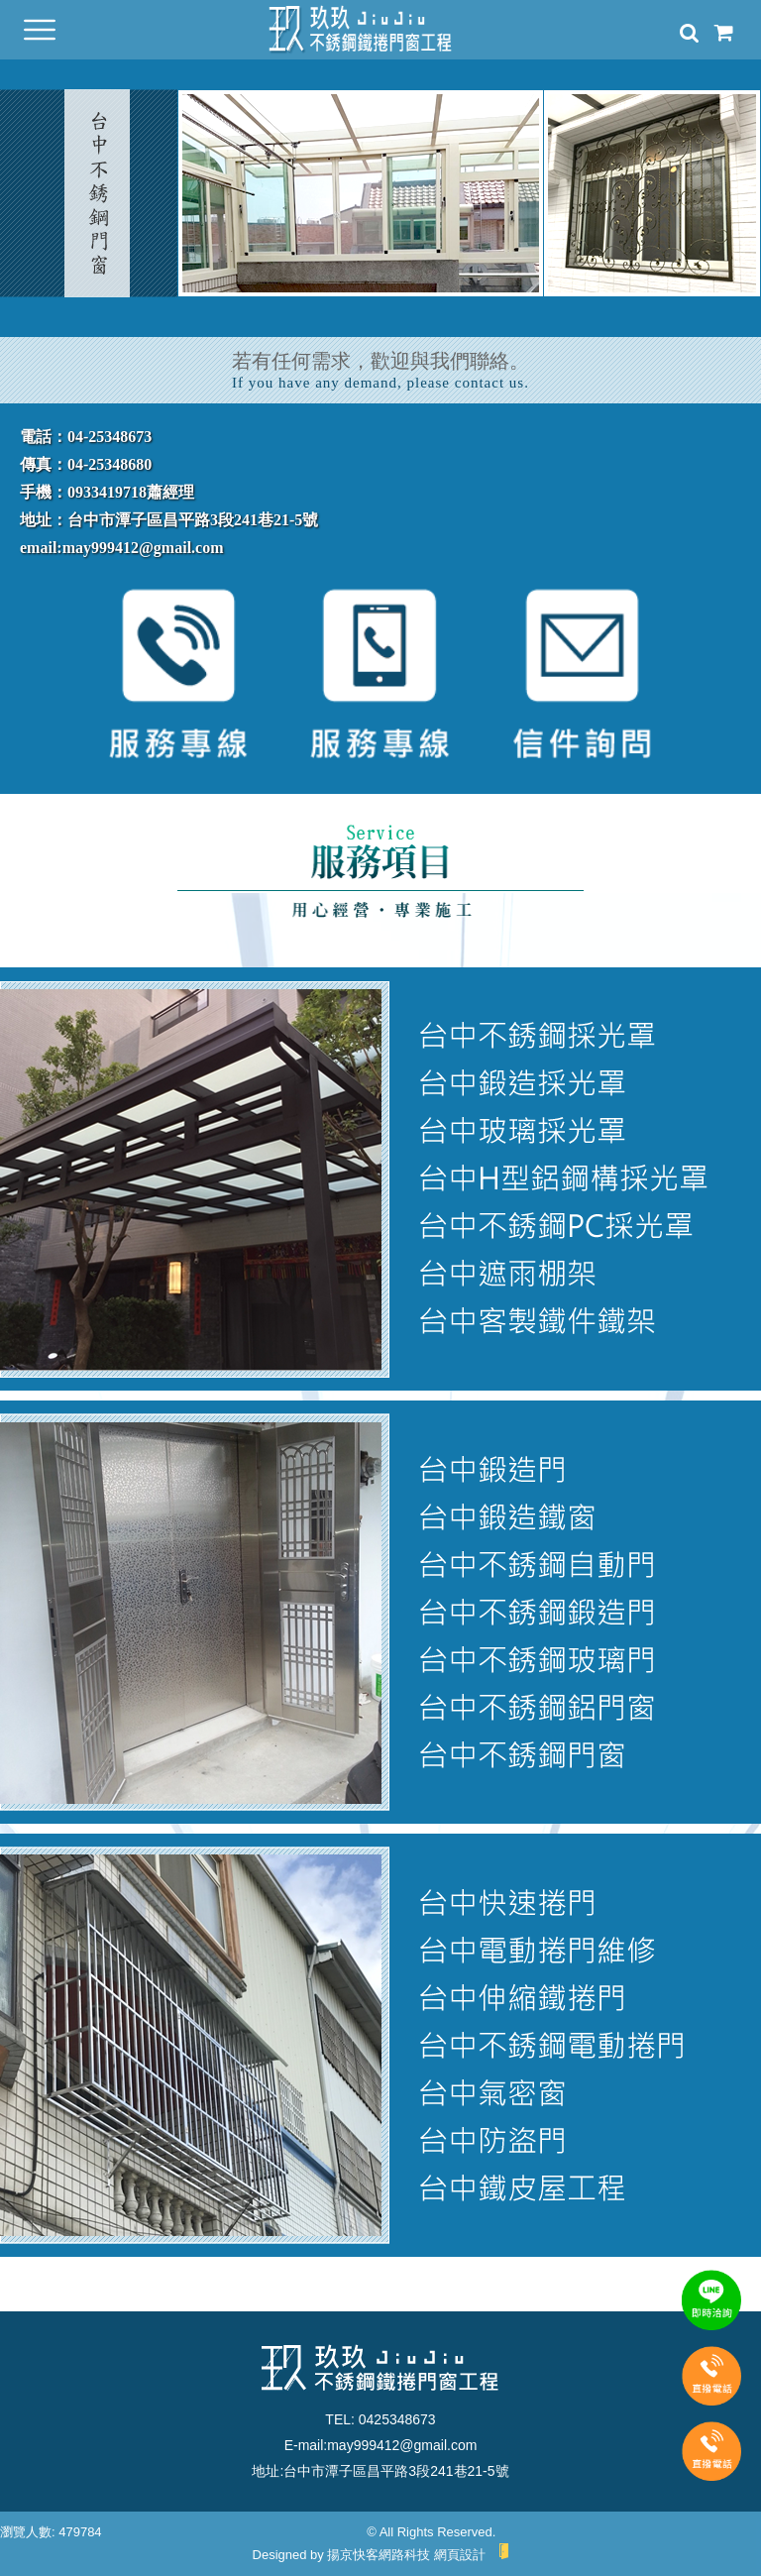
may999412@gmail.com (402, 2445)
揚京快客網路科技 (378, 2554)
